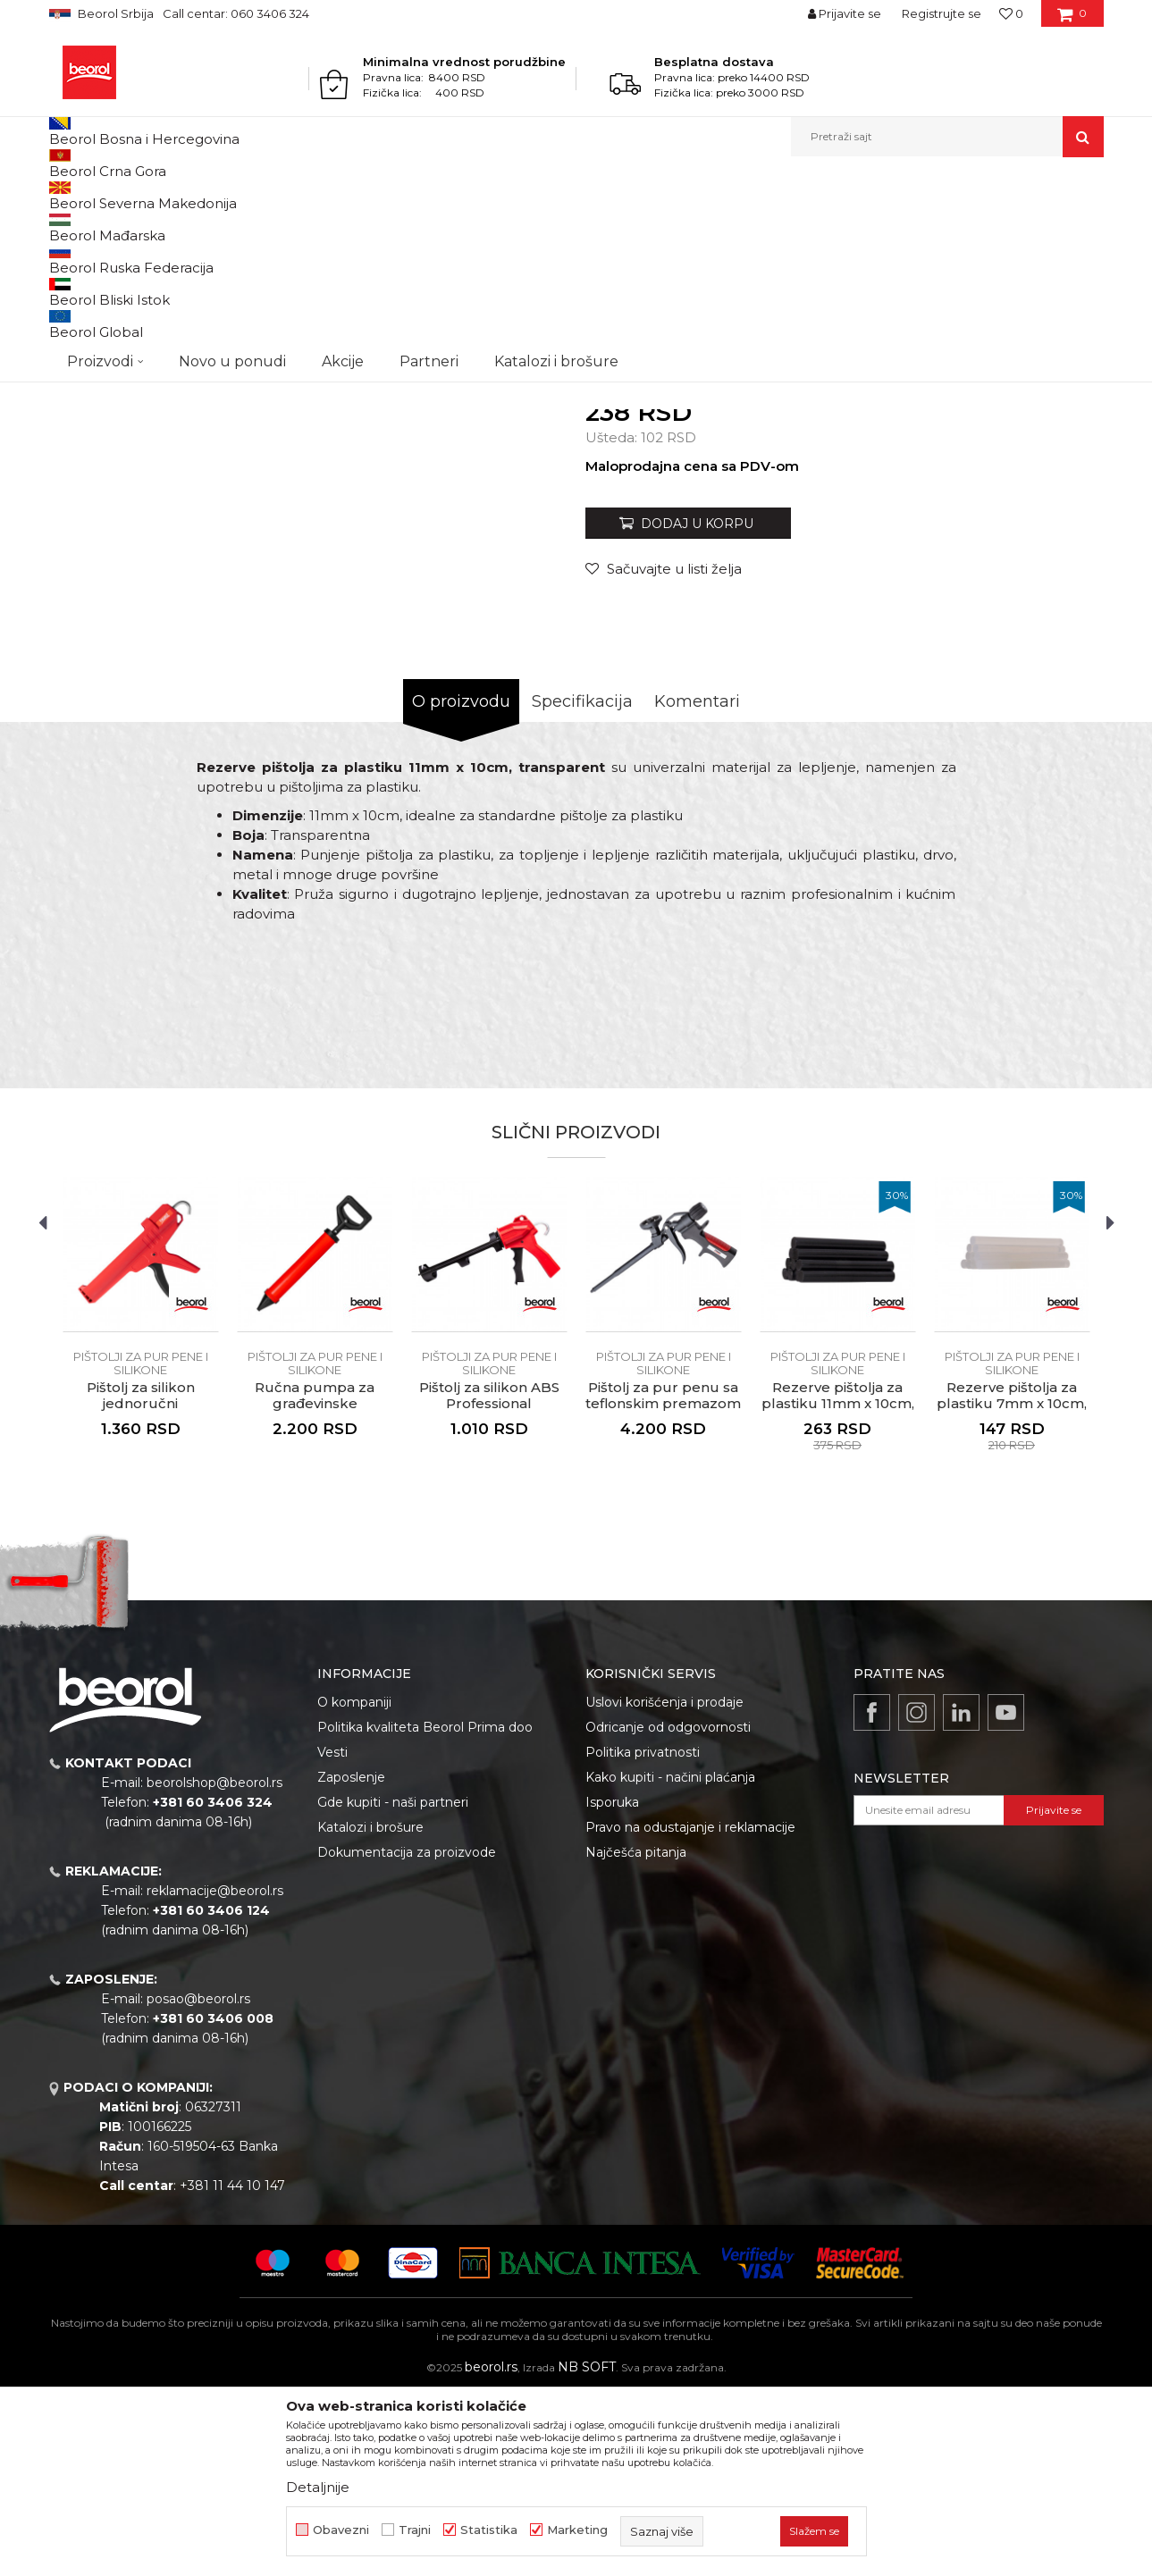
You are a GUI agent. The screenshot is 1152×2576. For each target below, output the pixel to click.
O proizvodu (461, 885)
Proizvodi (119, 195)
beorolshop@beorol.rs (214, 1967)
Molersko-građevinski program (236, 195)
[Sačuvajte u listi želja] (663, 753)
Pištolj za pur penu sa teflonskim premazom (663, 1580)
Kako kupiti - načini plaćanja (670, 1961)
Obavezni (341, 2530)
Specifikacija (582, 885)
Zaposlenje (351, 1961)
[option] (141, 1525)
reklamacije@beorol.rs (215, 2075)
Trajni (415, 2530)
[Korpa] (1072, 20)
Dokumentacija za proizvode (406, 2036)
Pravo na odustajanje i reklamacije (690, 2011)
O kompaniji (354, 1886)
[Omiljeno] (1011, 13)
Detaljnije (317, 2487)
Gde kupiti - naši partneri (392, 1986)
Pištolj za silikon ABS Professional (489, 1580)
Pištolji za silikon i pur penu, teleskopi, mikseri (446, 195)
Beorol (65, 195)
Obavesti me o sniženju (1035, 565)
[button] (947, 136)
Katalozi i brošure (370, 2011)
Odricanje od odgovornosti (668, 1911)
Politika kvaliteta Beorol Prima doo (425, 1911)
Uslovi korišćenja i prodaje (664, 1886)
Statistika (488, 2530)
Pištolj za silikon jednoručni (141, 1580)
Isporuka (612, 1986)
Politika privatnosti (642, 1936)
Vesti (332, 1936)
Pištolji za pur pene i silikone (648, 195)
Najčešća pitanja (635, 2036)
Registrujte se (941, 13)
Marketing (577, 2530)
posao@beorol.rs (198, 2183)
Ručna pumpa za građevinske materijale (314, 1588)
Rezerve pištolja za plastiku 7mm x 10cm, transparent (1012, 1588)
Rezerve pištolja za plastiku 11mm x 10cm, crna (837, 1588)
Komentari (697, 885)
